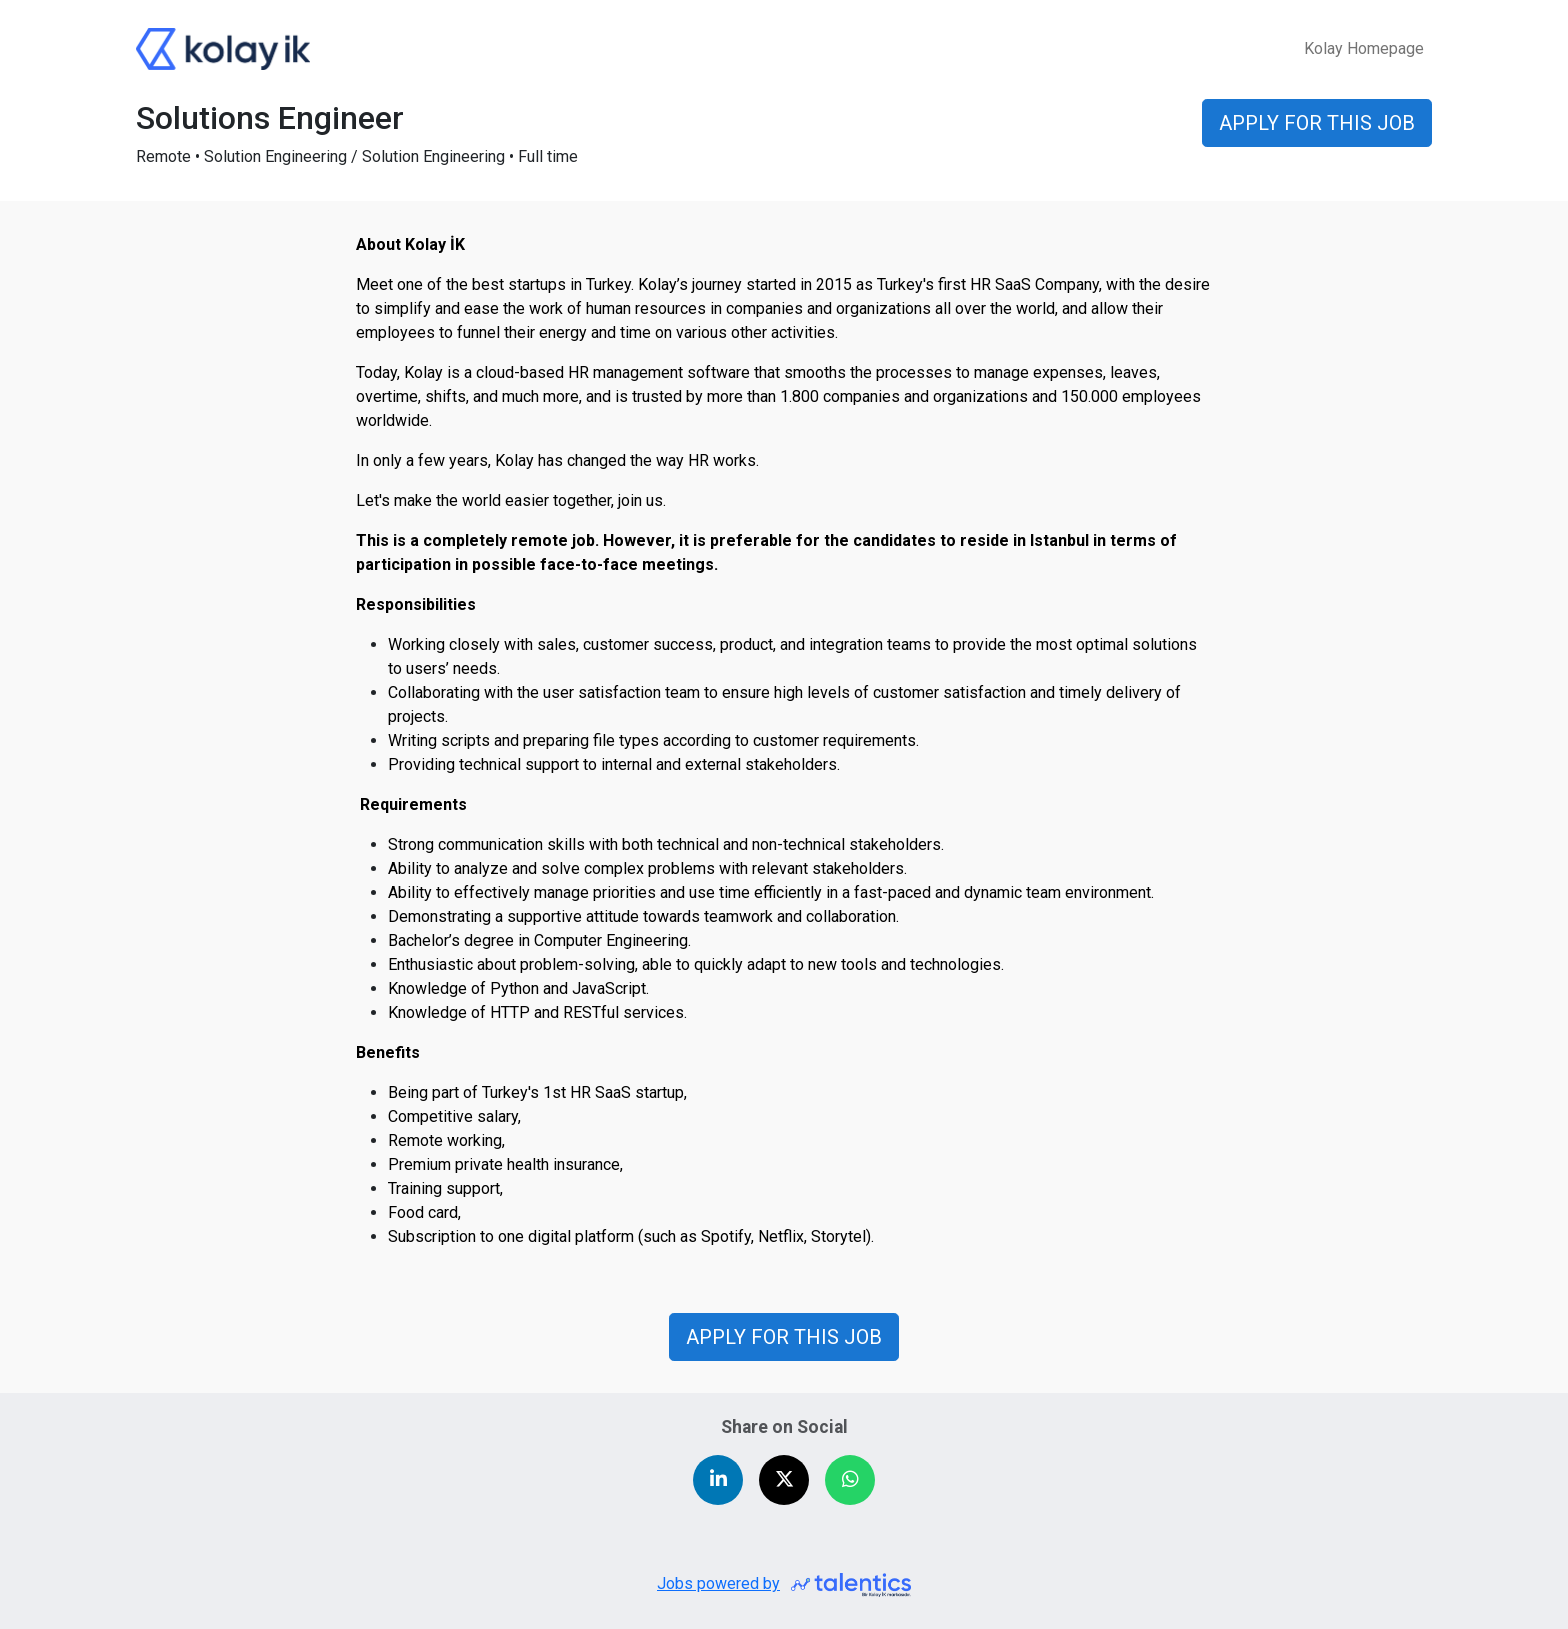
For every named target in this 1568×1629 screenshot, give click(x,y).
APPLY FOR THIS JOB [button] (1317, 123)
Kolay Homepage (1364, 48)
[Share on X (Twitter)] (784, 1480)
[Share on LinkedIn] (718, 1480)
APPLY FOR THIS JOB (784, 1337)
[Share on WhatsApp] (850, 1480)
